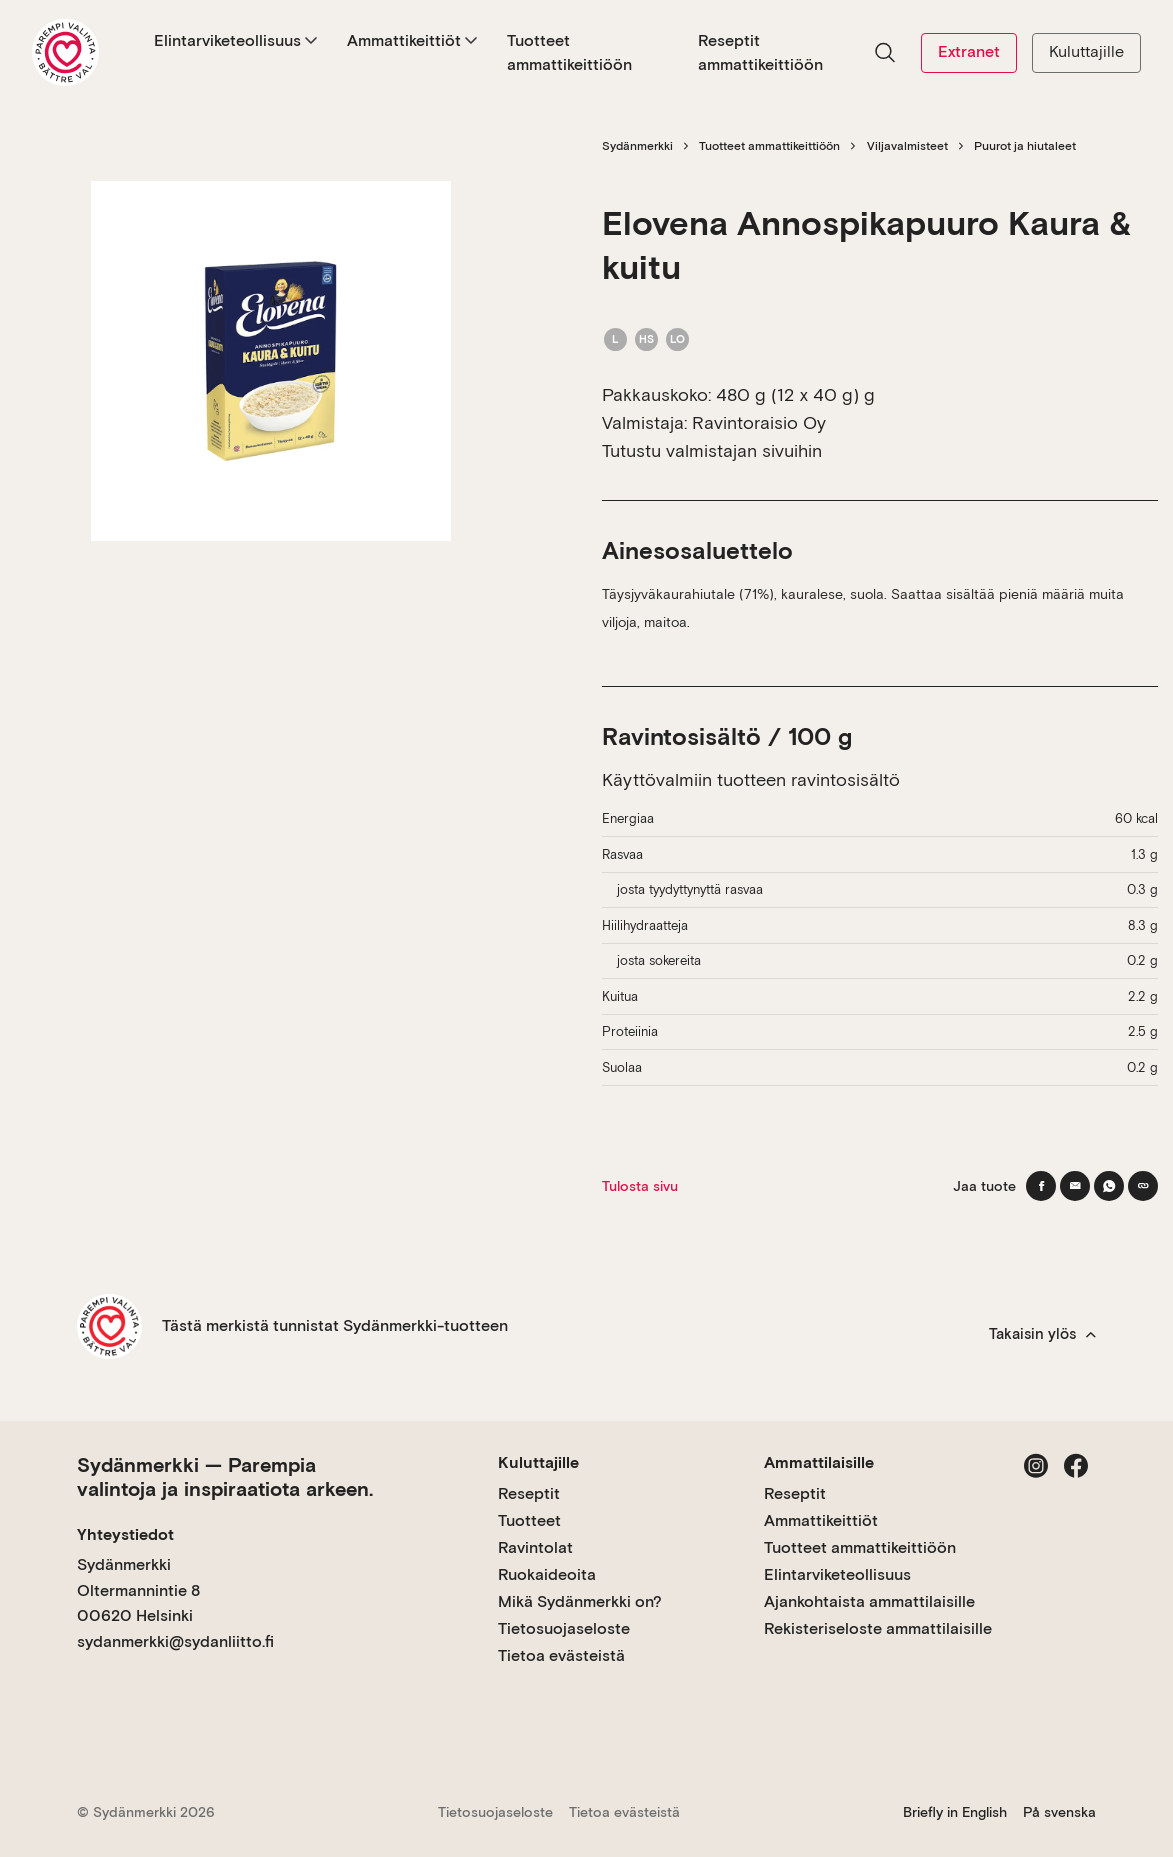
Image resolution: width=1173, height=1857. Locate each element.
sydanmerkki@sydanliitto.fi (175, 1641)
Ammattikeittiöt (412, 40)
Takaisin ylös (1042, 1334)
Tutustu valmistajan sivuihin (712, 450)
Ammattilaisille (819, 1462)
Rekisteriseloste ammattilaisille (878, 1628)
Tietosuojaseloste (564, 1628)
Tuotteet (529, 1520)
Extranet (969, 51)
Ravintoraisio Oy (759, 422)
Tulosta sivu (640, 1186)
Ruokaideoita (547, 1574)
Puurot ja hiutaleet (1025, 146)
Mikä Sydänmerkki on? (580, 1601)
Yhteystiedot (125, 1534)
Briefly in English (955, 1812)
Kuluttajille (1086, 51)
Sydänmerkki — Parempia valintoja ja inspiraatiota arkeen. (225, 1477)
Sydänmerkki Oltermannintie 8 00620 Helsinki (138, 1590)
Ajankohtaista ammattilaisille (869, 1601)
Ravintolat (535, 1547)
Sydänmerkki (637, 146)
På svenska (1059, 1812)
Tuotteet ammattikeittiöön (569, 52)
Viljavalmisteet (907, 146)
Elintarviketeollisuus (235, 40)
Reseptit (529, 1493)
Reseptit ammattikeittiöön (760, 52)
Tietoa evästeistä (561, 1655)
